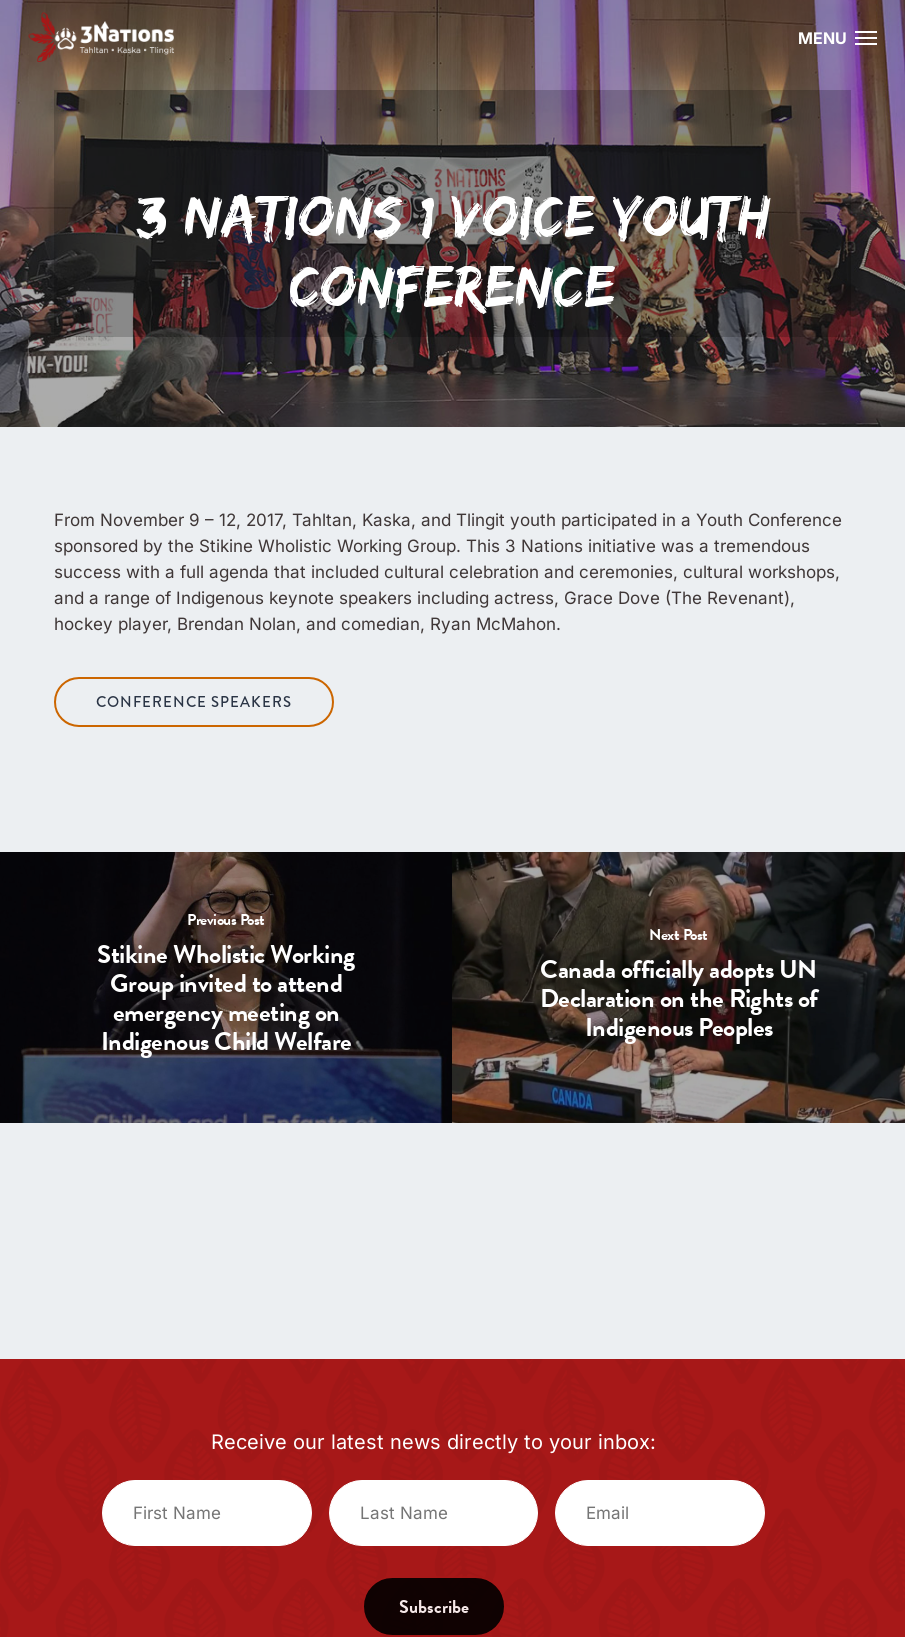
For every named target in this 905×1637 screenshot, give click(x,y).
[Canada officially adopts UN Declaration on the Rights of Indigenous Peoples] (678, 987)
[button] (866, 37)
